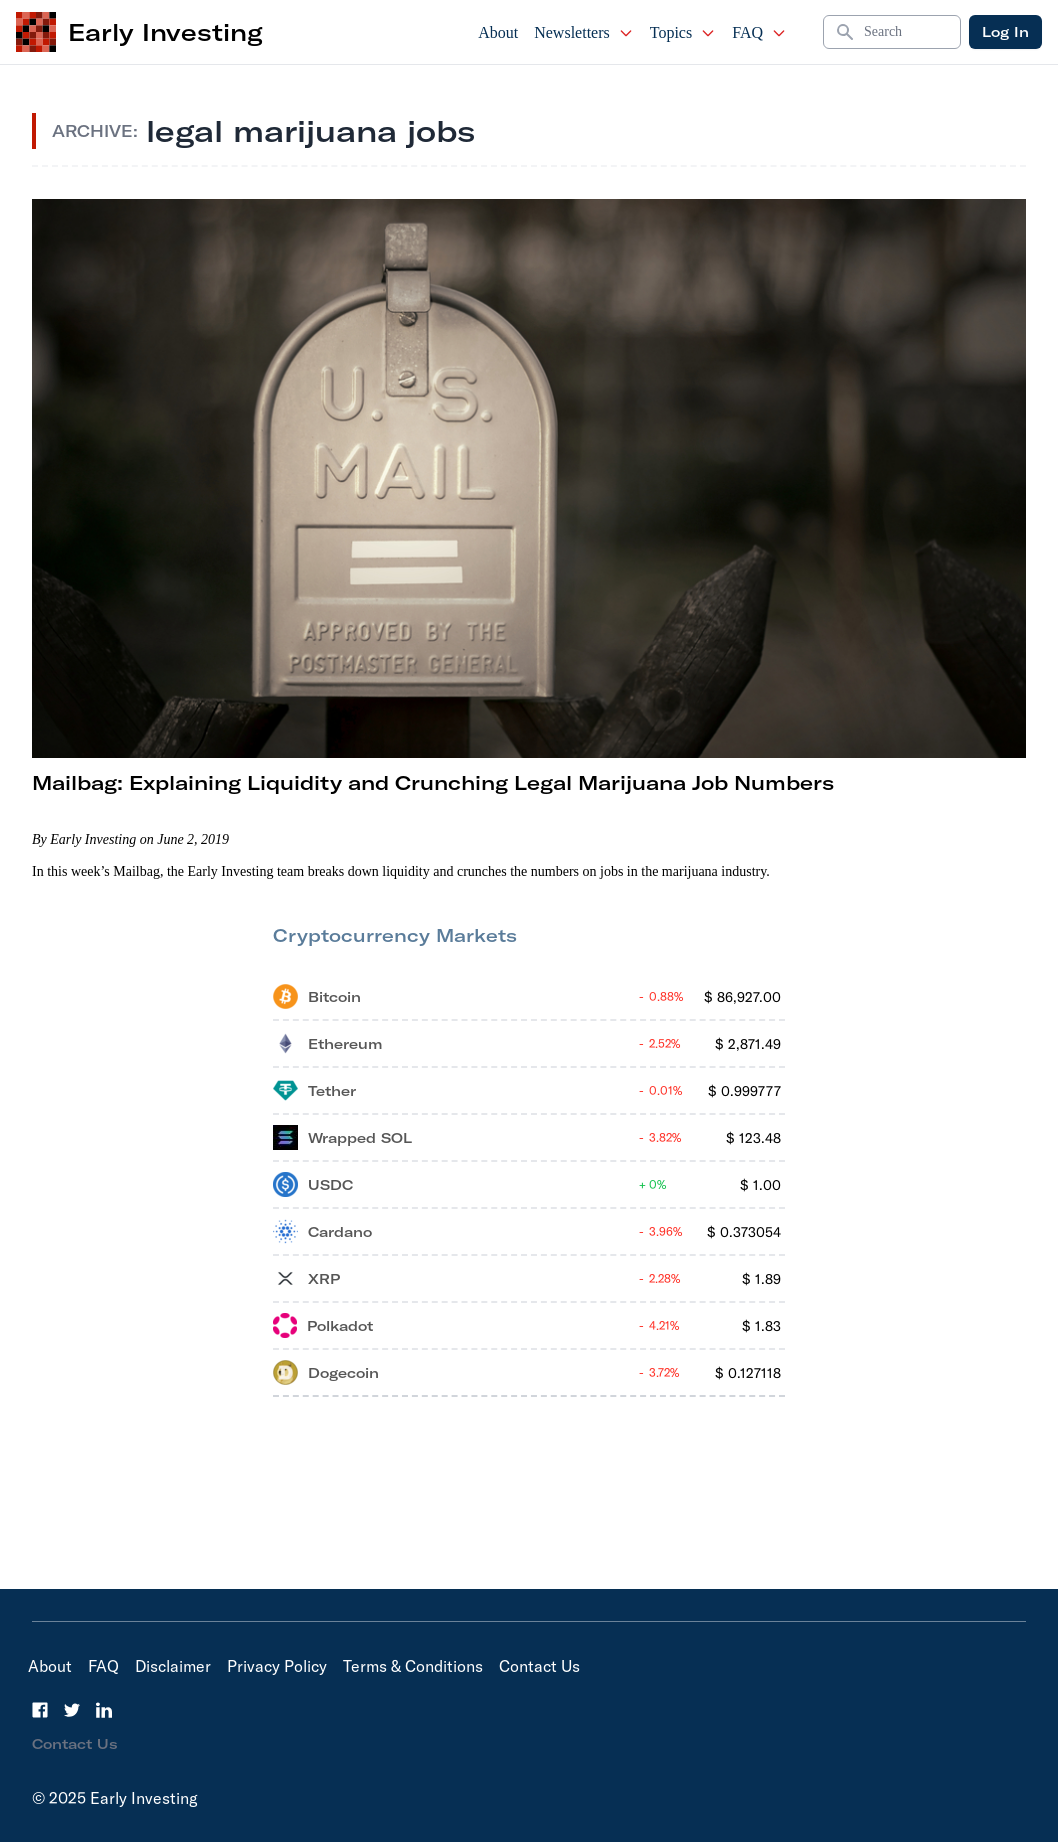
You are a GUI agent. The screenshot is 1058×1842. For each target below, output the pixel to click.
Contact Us (539, 1666)
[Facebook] (40, 1710)
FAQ (759, 32)
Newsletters (584, 32)
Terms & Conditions (413, 1666)
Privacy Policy (277, 1666)
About (498, 32)
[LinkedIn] (104, 1710)
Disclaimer (173, 1666)
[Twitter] (72, 1710)
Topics (683, 32)
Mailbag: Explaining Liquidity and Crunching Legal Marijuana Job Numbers (433, 782)
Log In (1005, 32)
